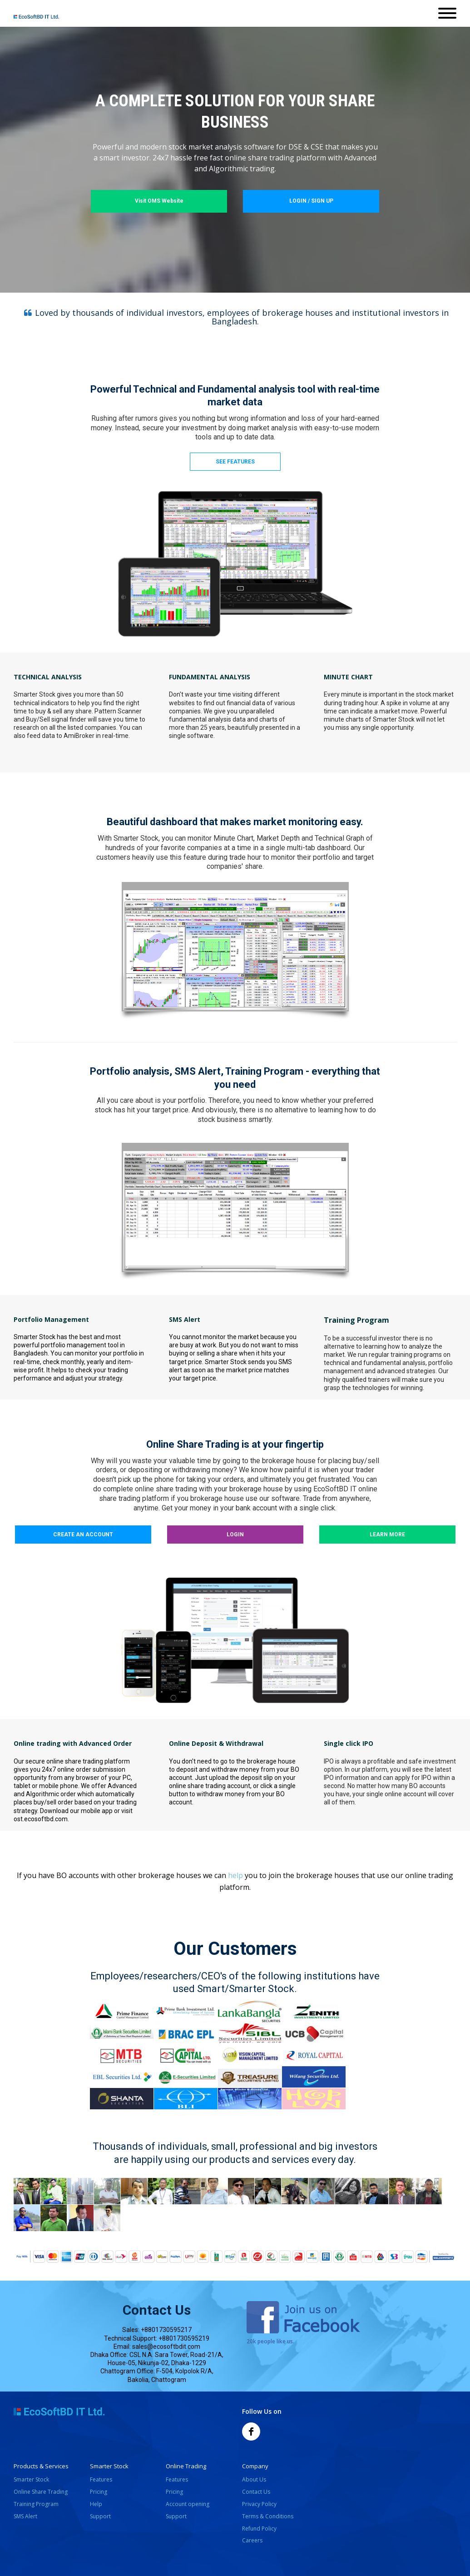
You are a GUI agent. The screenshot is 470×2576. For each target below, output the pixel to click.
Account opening (188, 2504)
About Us (254, 2479)
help (235, 1875)
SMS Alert (25, 2516)
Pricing (98, 2492)
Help (96, 2504)
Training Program (36, 2504)
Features (101, 2479)
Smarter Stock (31, 2479)
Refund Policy (259, 2528)
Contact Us (256, 2492)
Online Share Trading (41, 2492)
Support (100, 2516)
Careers (252, 2540)
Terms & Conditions (267, 2516)
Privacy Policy (259, 2504)
